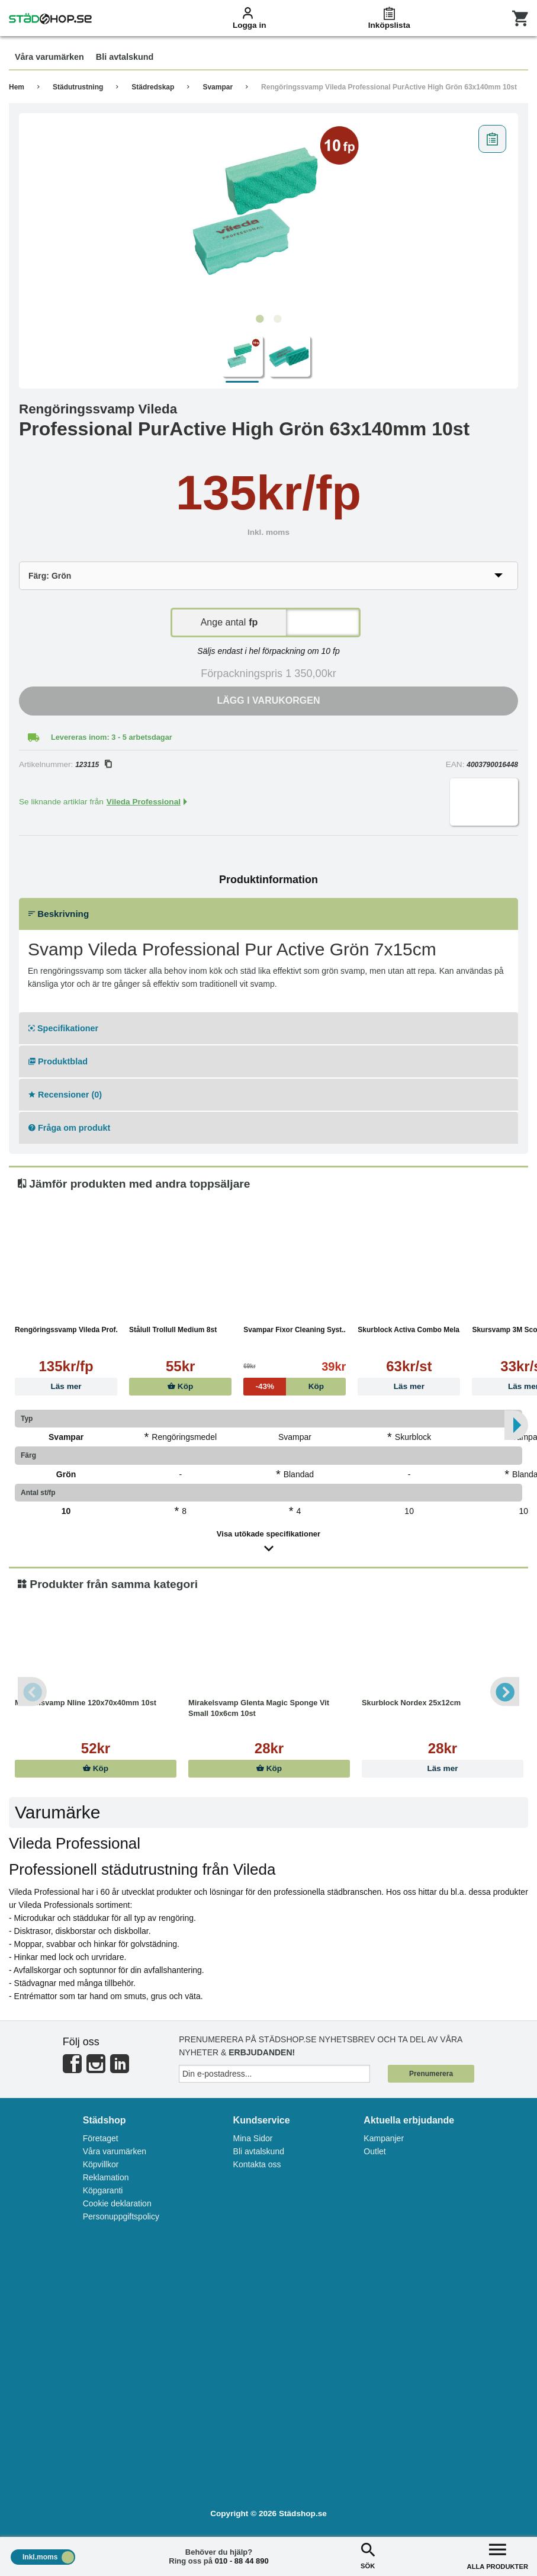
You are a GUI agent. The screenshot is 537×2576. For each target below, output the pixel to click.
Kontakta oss (257, 2164)
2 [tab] (278, 319)
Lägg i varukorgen (268, 700)
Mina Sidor (253, 2138)
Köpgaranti (103, 2190)
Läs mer (65, 1386)
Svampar (217, 87)
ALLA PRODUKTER (497, 2555)
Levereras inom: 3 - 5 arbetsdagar (111, 737)
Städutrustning (78, 87)
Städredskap (152, 87)
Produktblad (58, 1061)
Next (504, 1691)
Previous (32, 1691)
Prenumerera (431, 2074)
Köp (180, 1386)
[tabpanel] (268, 214)
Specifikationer (63, 1028)
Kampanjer (384, 2138)
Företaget (100, 2138)
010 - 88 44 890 (242, 2560)
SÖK (368, 2554)
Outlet (374, 2151)
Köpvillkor (101, 2164)
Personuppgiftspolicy (121, 2216)
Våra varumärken (114, 2151)
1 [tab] (260, 319)
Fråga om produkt (69, 1128)
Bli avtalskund (258, 2151)
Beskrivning (58, 914)
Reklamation (106, 2177)
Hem (16, 87)
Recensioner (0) (65, 1094)
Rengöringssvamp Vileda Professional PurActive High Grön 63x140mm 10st (389, 87)
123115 (93, 765)
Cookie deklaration (117, 2203)
